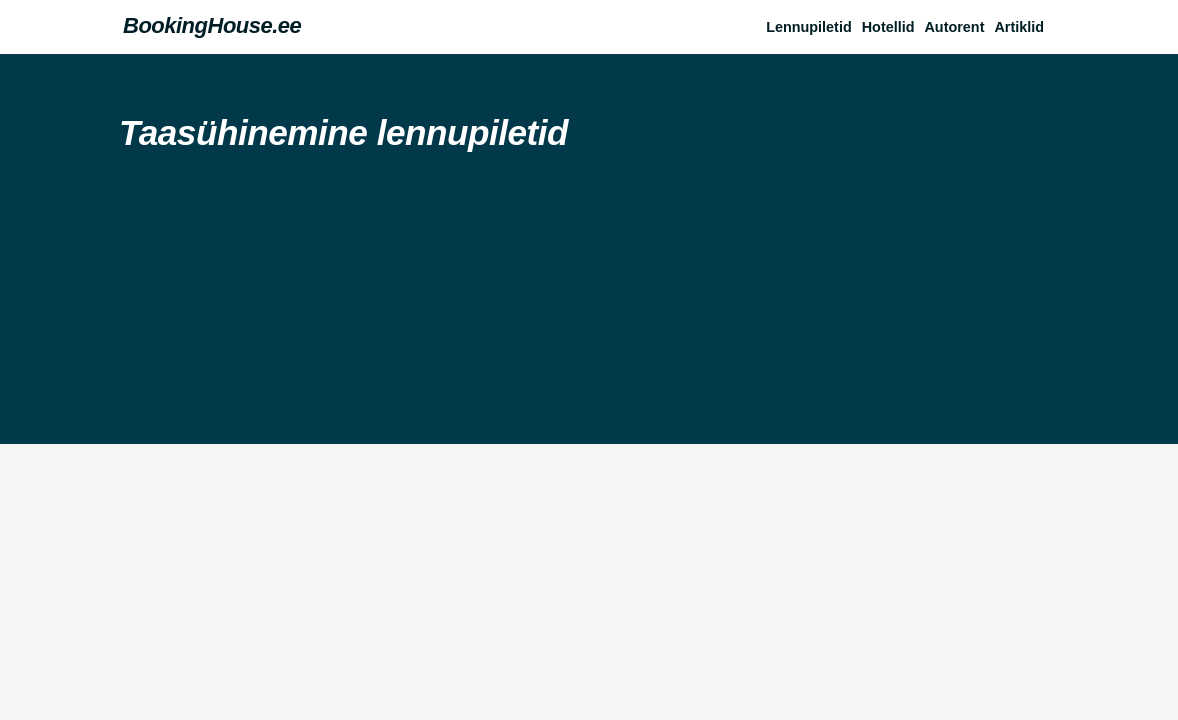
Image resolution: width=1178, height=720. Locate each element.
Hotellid (888, 27)
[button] (1024, 27)
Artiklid (1019, 27)
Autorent (954, 27)
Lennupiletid (809, 27)
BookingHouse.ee (212, 25)
